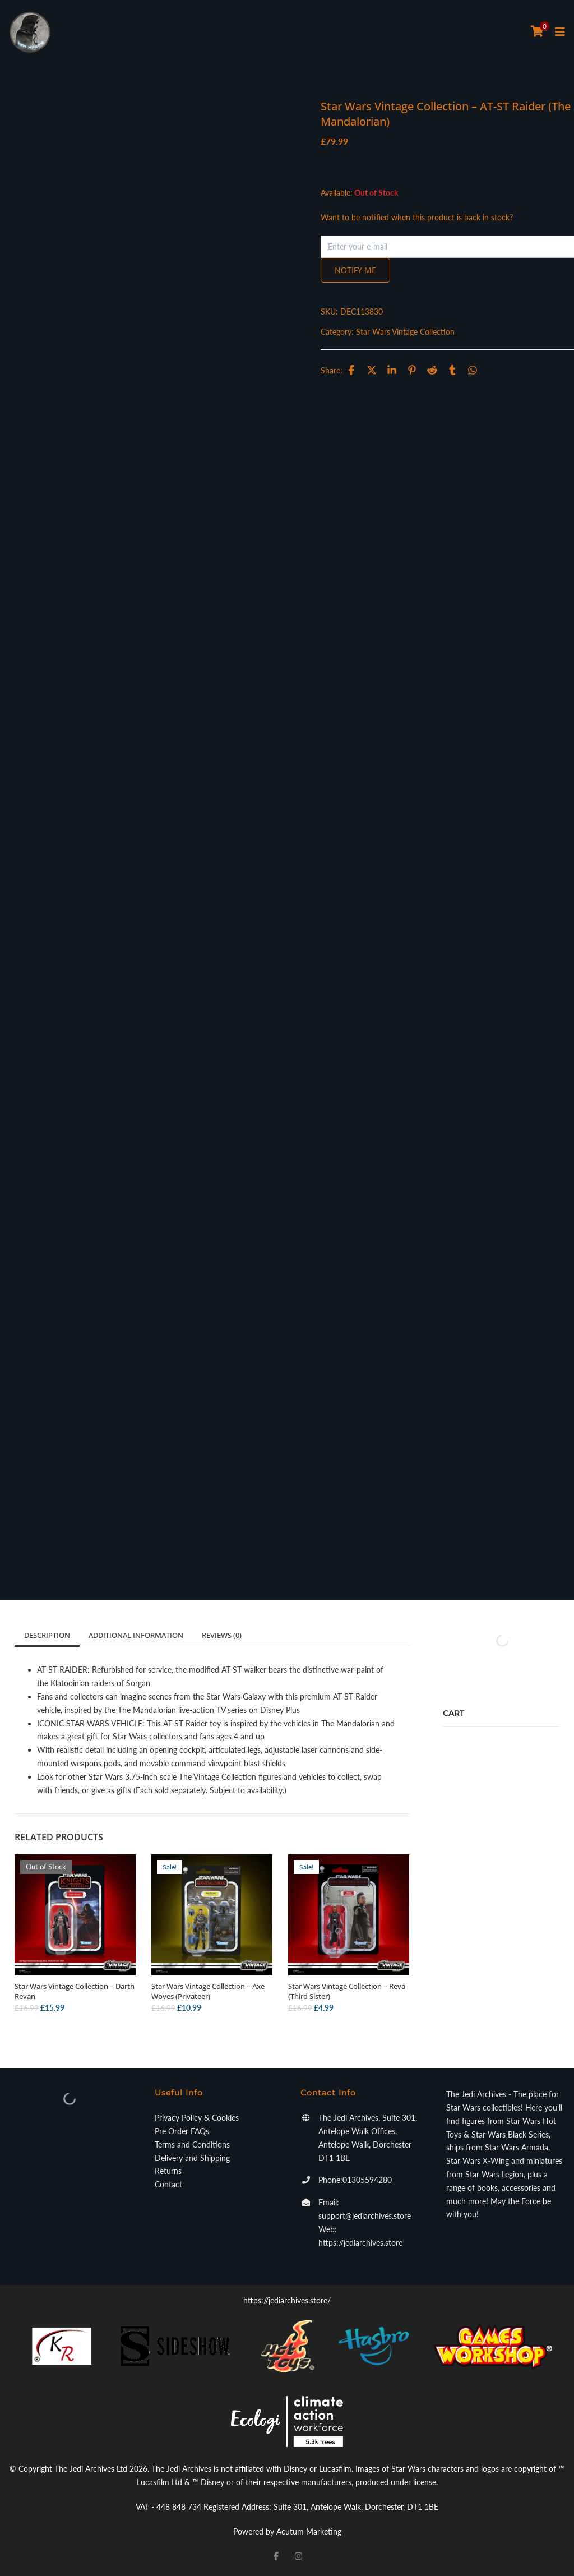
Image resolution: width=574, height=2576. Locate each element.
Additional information (136, 1635)
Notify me (355, 270)
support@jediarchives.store (364, 2215)
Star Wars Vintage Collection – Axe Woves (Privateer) (208, 1991)
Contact (168, 2184)
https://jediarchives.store (360, 2242)
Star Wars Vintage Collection (405, 331)
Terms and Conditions (192, 2144)
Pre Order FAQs (182, 2131)
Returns (168, 2171)
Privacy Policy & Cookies (197, 2117)
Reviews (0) (222, 1635)
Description (47, 1635)
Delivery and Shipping (192, 2158)
